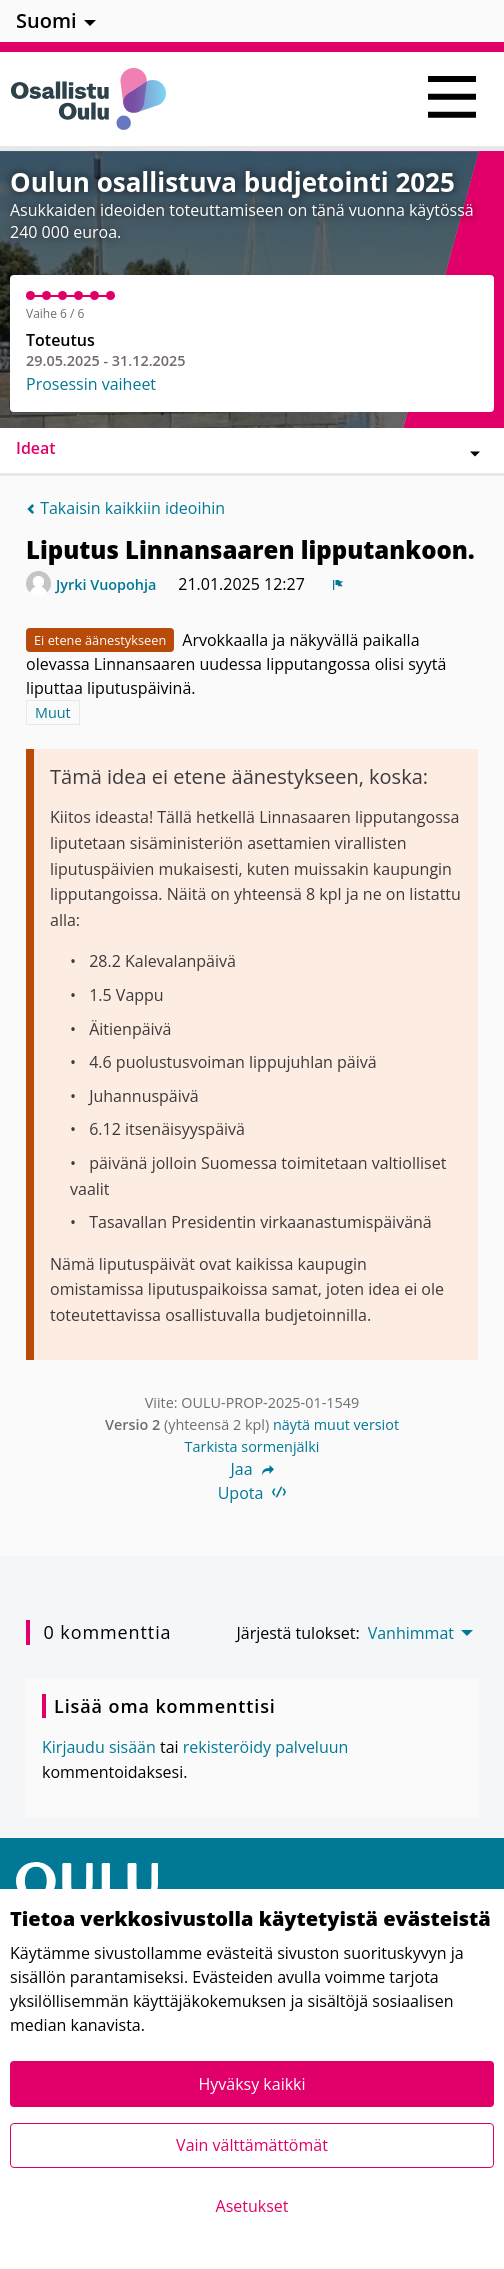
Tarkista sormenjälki (252, 1446)
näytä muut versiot (336, 1424)
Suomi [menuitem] (46, 20)
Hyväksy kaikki (251, 2084)
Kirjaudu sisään (99, 1747)
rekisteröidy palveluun (266, 1747)
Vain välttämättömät (252, 2145)
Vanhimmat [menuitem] (411, 1633)
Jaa (251, 1469)
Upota (252, 1493)
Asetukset (252, 2206)
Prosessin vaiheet (91, 384)
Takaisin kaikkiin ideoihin (125, 508)
